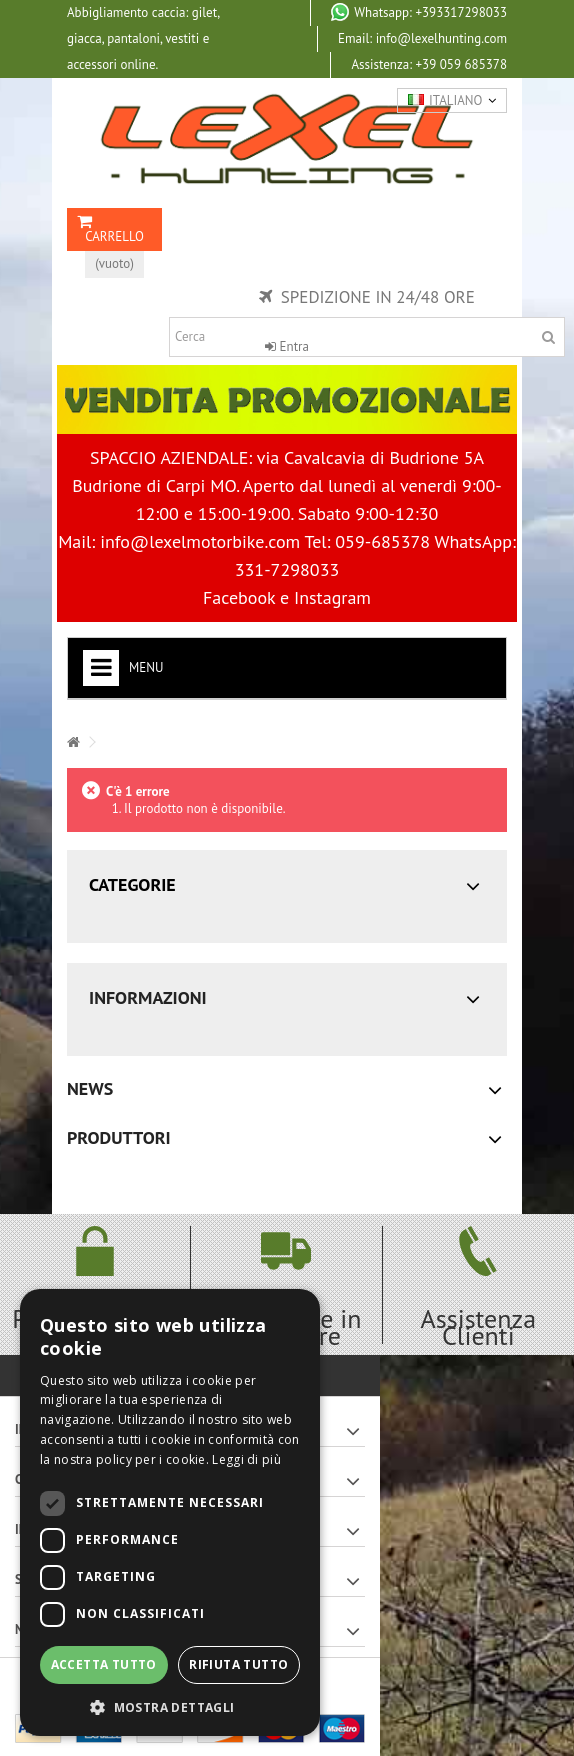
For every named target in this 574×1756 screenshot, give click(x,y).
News (90, 1088)
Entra (287, 346)
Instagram (332, 597)
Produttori (119, 1137)
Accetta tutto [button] (104, 1664)
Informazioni (148, 997)
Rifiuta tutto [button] (238, 1664)
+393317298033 (419, 12)
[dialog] (170, 1512)
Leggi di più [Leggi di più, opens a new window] (246, 1459)
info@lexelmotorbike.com (200, 541)
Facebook (239, 597)
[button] (170, 1706)
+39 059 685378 (429, 64)
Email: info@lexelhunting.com (422, 38)
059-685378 (382, 541)
